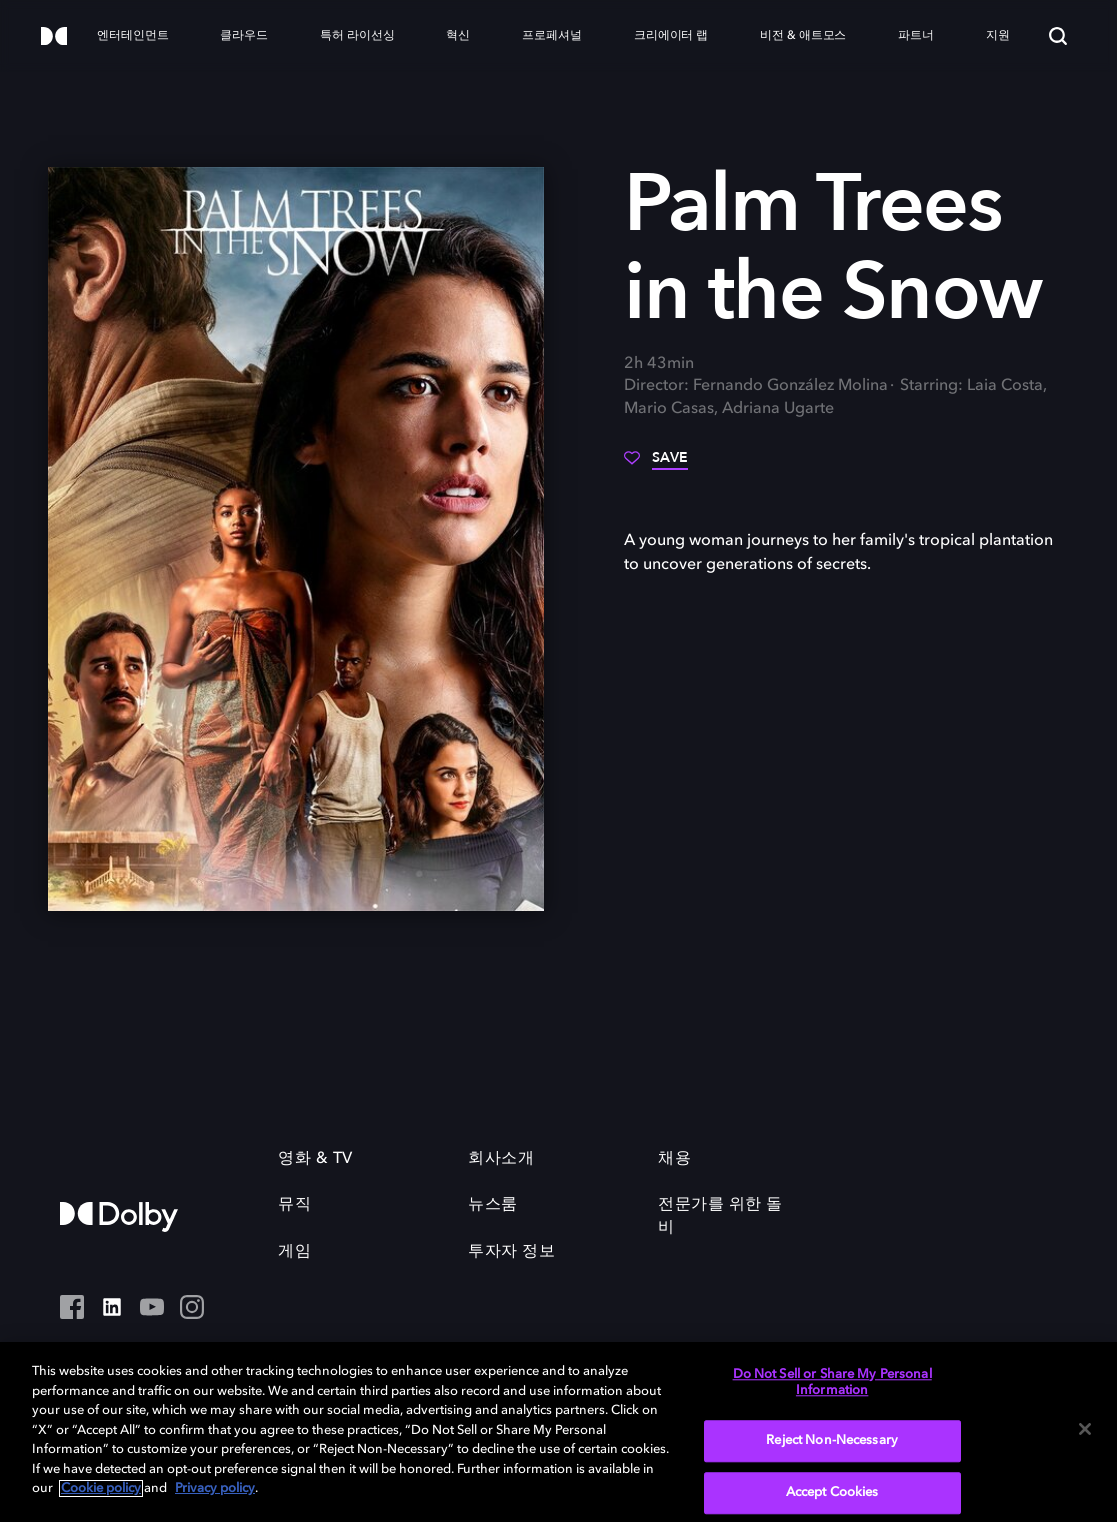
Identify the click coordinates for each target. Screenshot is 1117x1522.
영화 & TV (315, 1159)
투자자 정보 (511, 1252)
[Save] (656, 465)
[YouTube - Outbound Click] (152, 1309)
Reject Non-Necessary (832, 1441)
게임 (294, 1252)
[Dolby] (54, 37)
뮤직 (294, 1205)
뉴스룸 (493, 1205)
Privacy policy (215, 1488)
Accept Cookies (832, 1492)
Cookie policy (101, 1488)
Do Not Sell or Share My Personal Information (832, 1382)
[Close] (1085, 1429)
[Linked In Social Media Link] (112, 1309)
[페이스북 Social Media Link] (72, 1309)
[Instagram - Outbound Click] (192, 1309)
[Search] (1058, 36)
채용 (674, 1159)
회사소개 (501, 1159)
